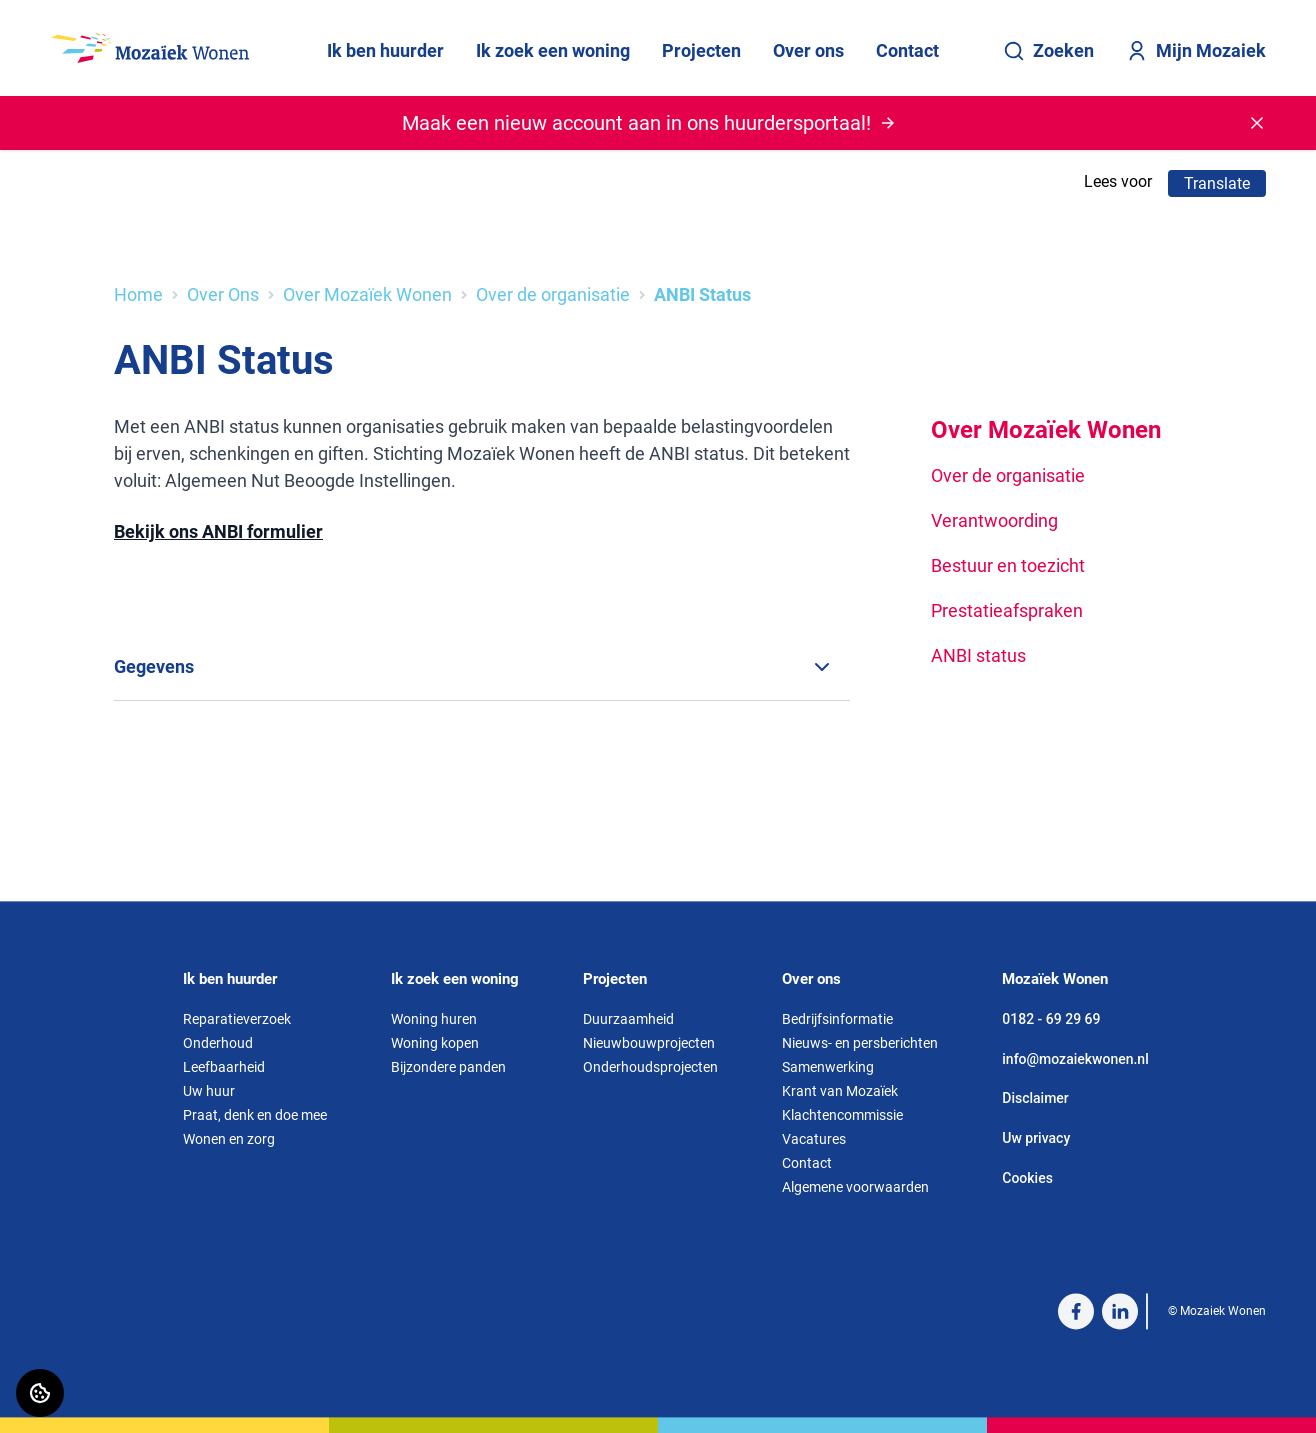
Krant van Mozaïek (840, 1091)
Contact (907, 50)
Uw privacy (1036, 1138)
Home (138, 294)
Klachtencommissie (842, 1115)
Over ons (808, 50)
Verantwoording (994, 520)
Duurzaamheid (628, 1019)
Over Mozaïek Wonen (367, 294)
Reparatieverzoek (237, 1019)
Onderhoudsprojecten (650, 1067)
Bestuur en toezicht (1008, 565)
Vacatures (814, 1139)
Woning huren (434, 1019)
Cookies (1027, 1178)
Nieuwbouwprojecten (649, 1043)
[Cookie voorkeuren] (40, 1393)
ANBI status (978, 655)
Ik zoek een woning (553, 50)
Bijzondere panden (448, 1067)
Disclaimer (1035, 1099)
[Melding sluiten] (1257, 123)
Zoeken (1048, 51)
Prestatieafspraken (1007, 610)
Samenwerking (828, 1067)
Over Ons (223, 294)
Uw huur (209, 1091)
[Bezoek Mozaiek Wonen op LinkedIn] (1120, 1311)
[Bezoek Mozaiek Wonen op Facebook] (1076, 1311)
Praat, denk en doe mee (255, 1115)
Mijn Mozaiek (1196, 51)
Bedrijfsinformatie (837, 1019)
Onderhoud (218, 1043)
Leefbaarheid (224, 1067)
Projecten (701, 50)
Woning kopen (435, 1043)
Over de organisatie (553, 294)
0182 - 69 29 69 (1051, 1019)
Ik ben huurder (385, 50)
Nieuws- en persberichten (860, 1043)
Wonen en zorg (229, 1139)
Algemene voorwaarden (855, 1187)
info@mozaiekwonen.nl (1075, 1059)
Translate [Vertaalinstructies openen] (1217, 183)
